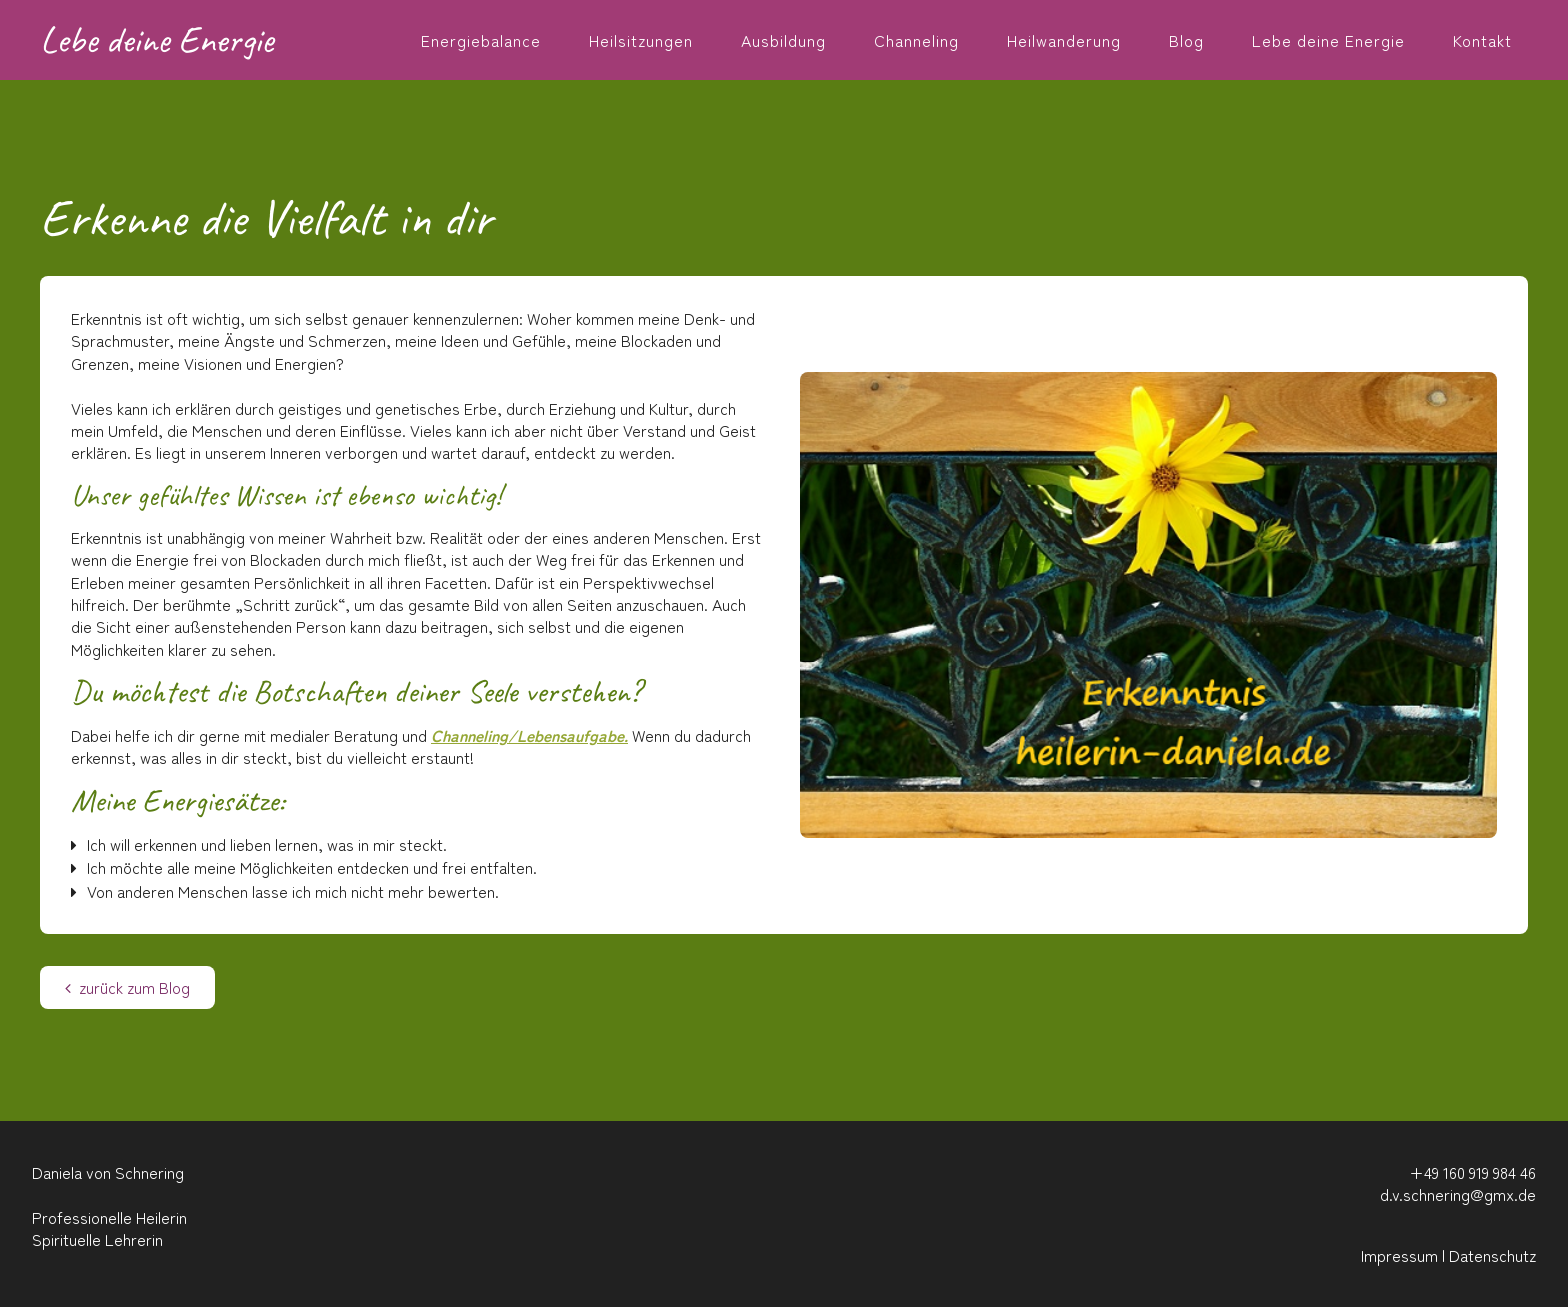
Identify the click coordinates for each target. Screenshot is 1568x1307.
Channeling (916, 40)
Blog (1186, 40)
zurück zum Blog (127, 987)
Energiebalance (481, 40)
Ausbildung (783, 40)
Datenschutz (1492, 1255)
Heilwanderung (1064, 40)
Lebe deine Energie (1328, 40)
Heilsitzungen (641, 40)
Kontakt (1482, 40)
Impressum (1399, 1255)
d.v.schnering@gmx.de (1458, 1194)
